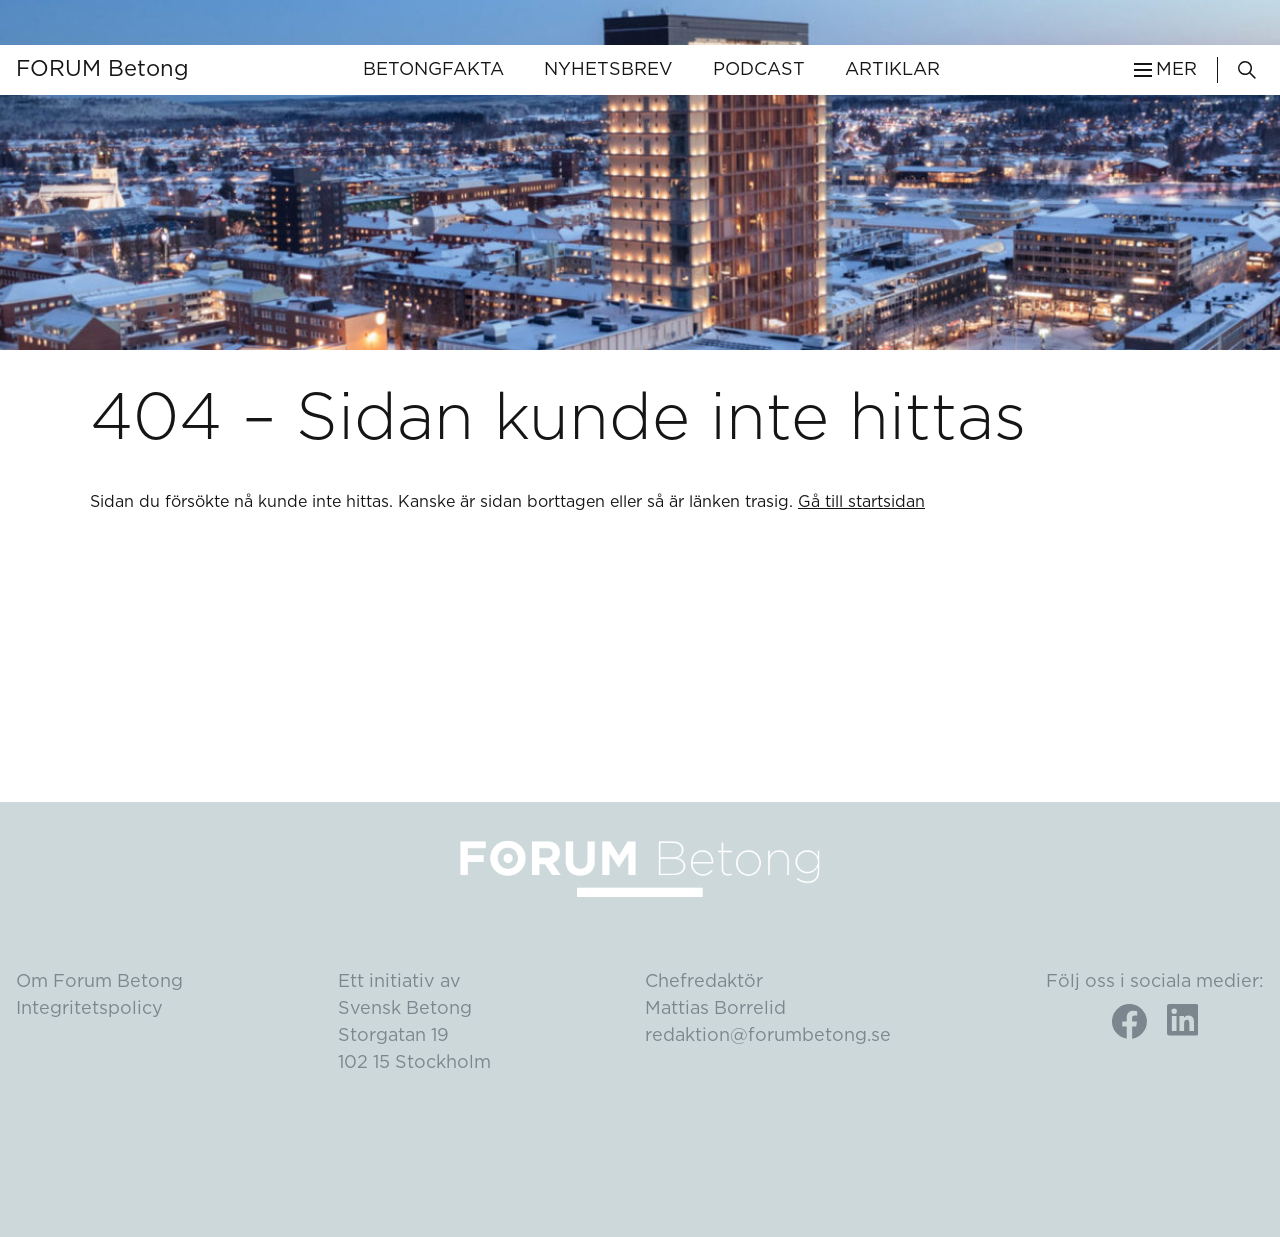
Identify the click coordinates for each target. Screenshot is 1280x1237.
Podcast (759, 70)
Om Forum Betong (99, 982)
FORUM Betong (102, 69)
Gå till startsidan (861, 502)
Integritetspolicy (89, 1009)
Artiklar (892, 70)
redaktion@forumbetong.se (768, 1036)
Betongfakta (433, 70)
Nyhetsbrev (608, 70)
